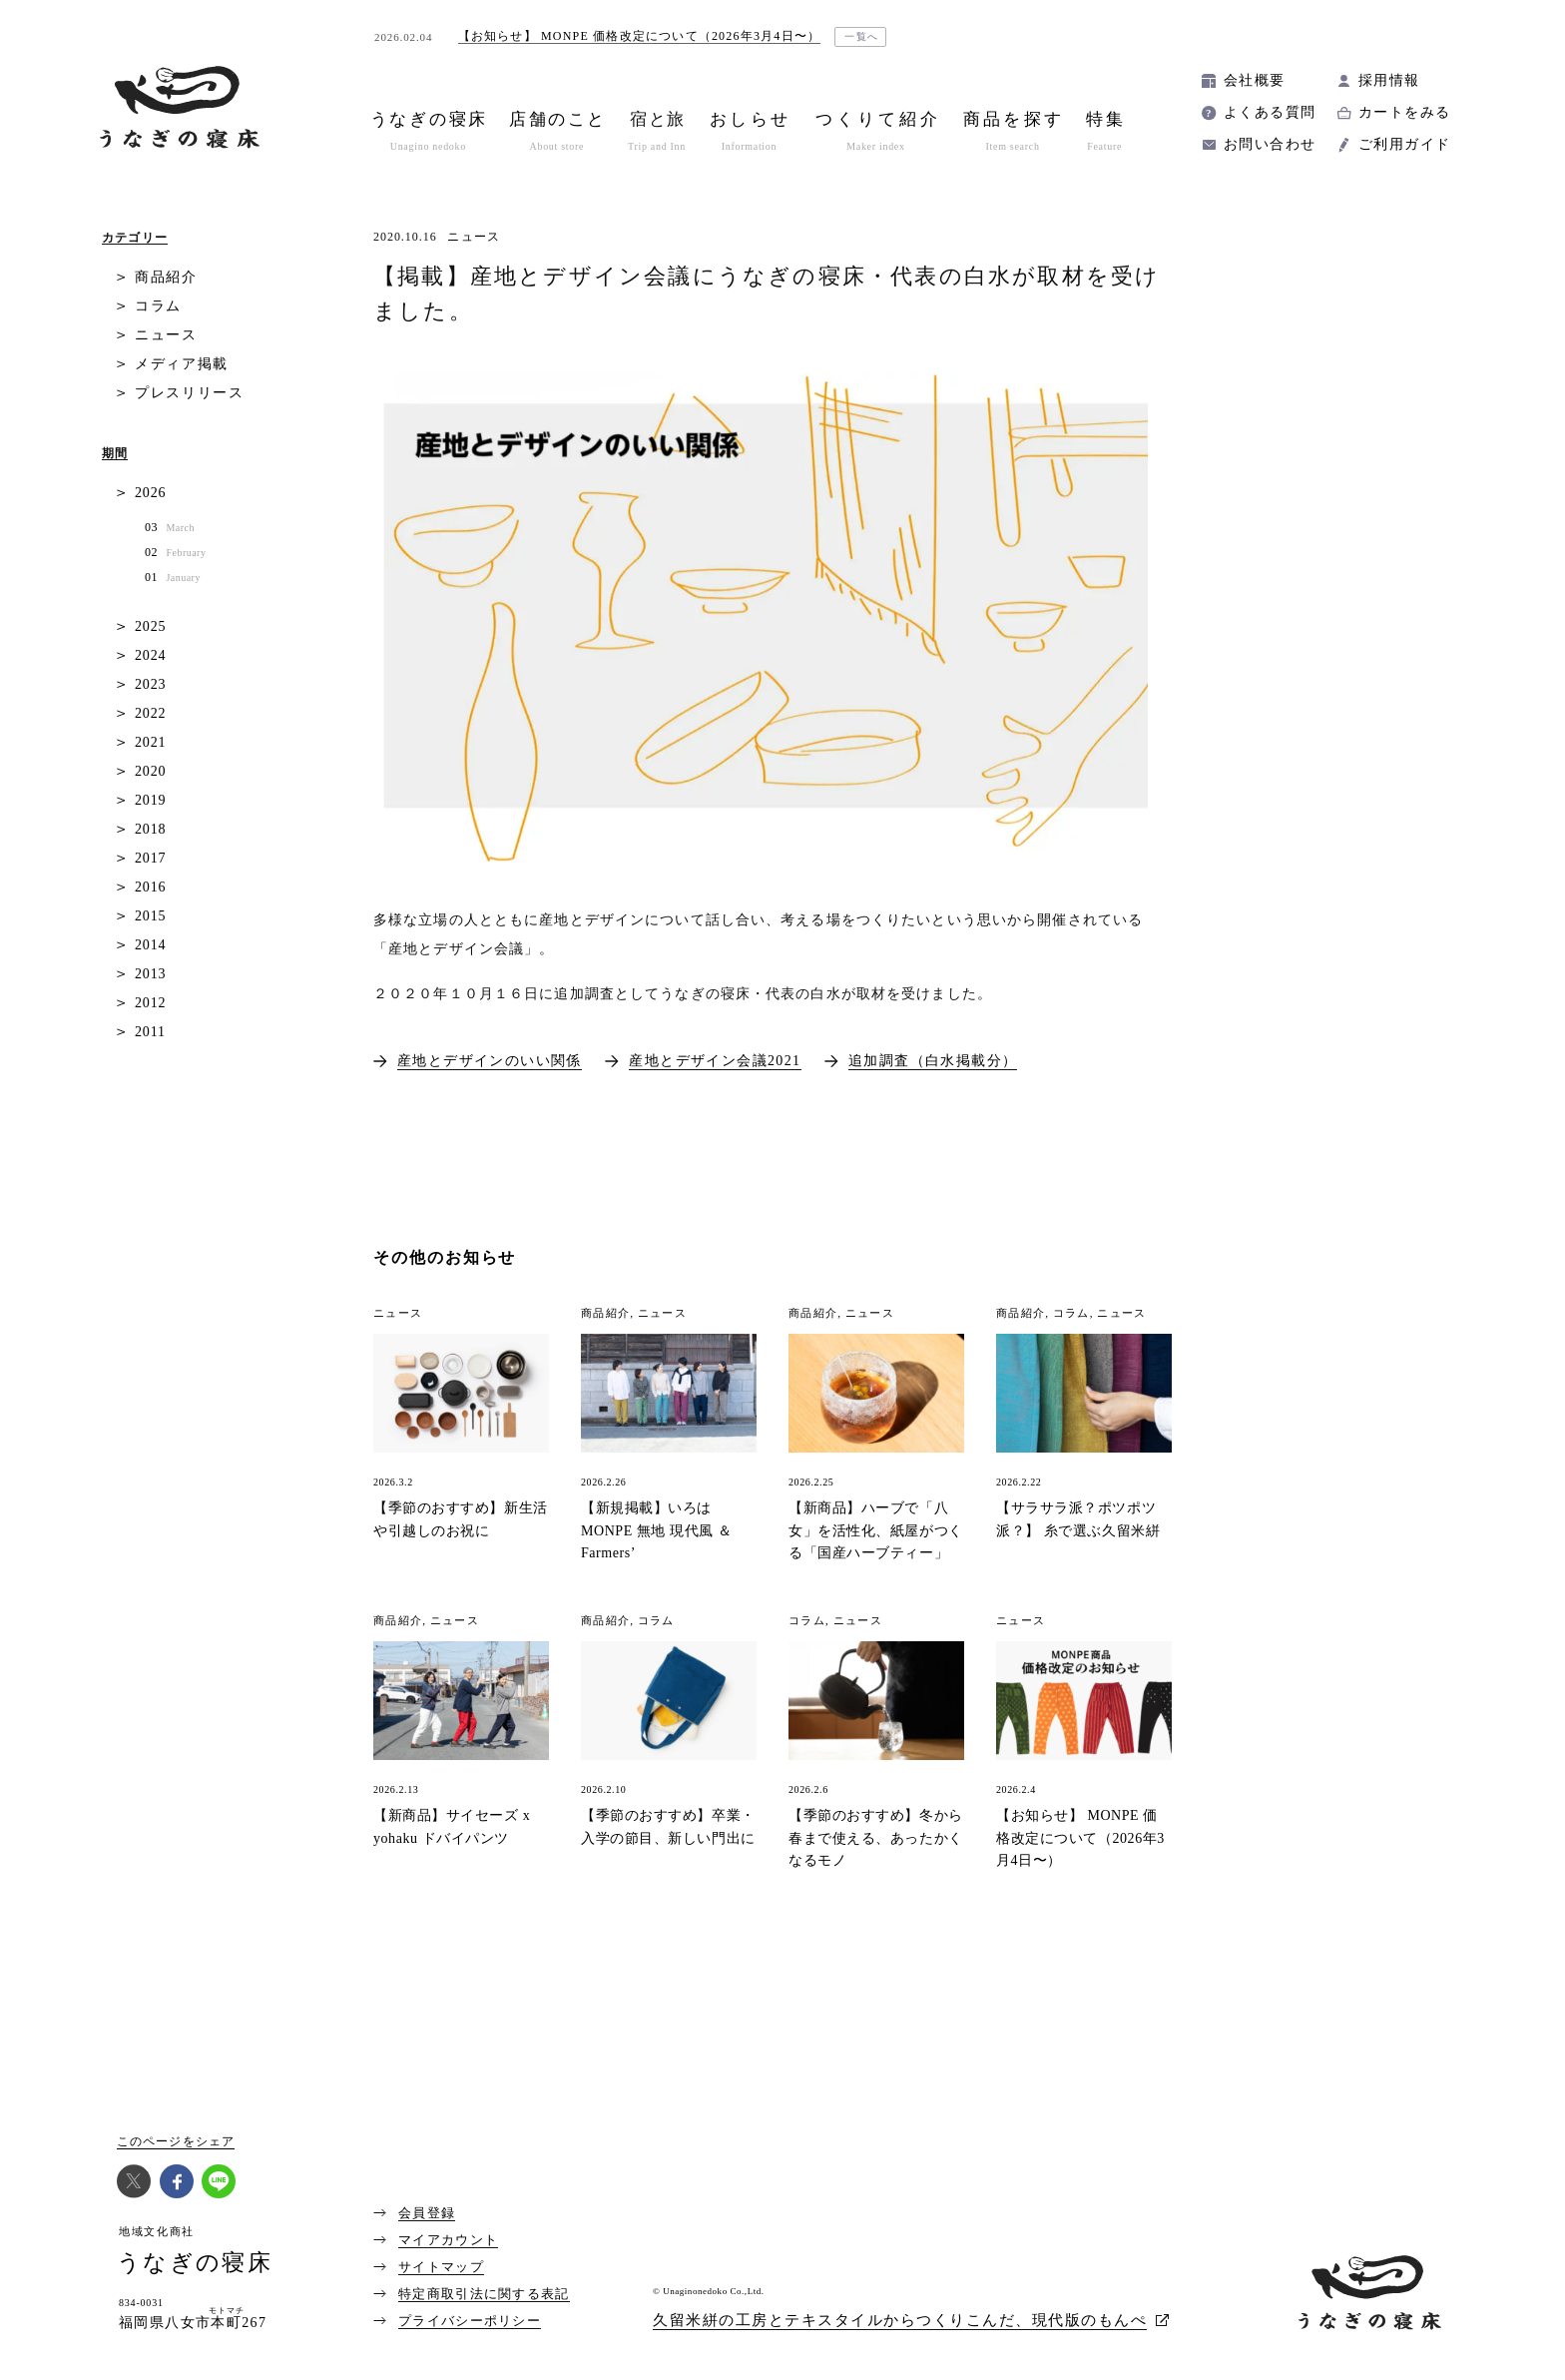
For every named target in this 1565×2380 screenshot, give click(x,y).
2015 (150, 915)
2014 (150, 944)
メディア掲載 (182, 363)
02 (175, 552)
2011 (150, 1031)
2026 (150, 492)
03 (170, 527)
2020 (150, 771)
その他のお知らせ (444, 1257)
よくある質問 (1269, 112)
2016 (150, 887)
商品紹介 (166, 277)
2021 (150, 742)
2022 (150, 713)
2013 (150, 973)
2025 (150, 626)
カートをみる (1404, 112)
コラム (158, 305)
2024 (150, 655)
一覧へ (861, 36)
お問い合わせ (1269, 144)
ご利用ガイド (1404, 144)
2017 (150, 858)
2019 (150, 800)
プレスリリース (190, 392)
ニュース (474, 237)
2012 (150, 1002)
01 (173, 577)
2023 (150, 684)
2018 (150, 829)
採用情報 (1389, 80)
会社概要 (1255, 80)
